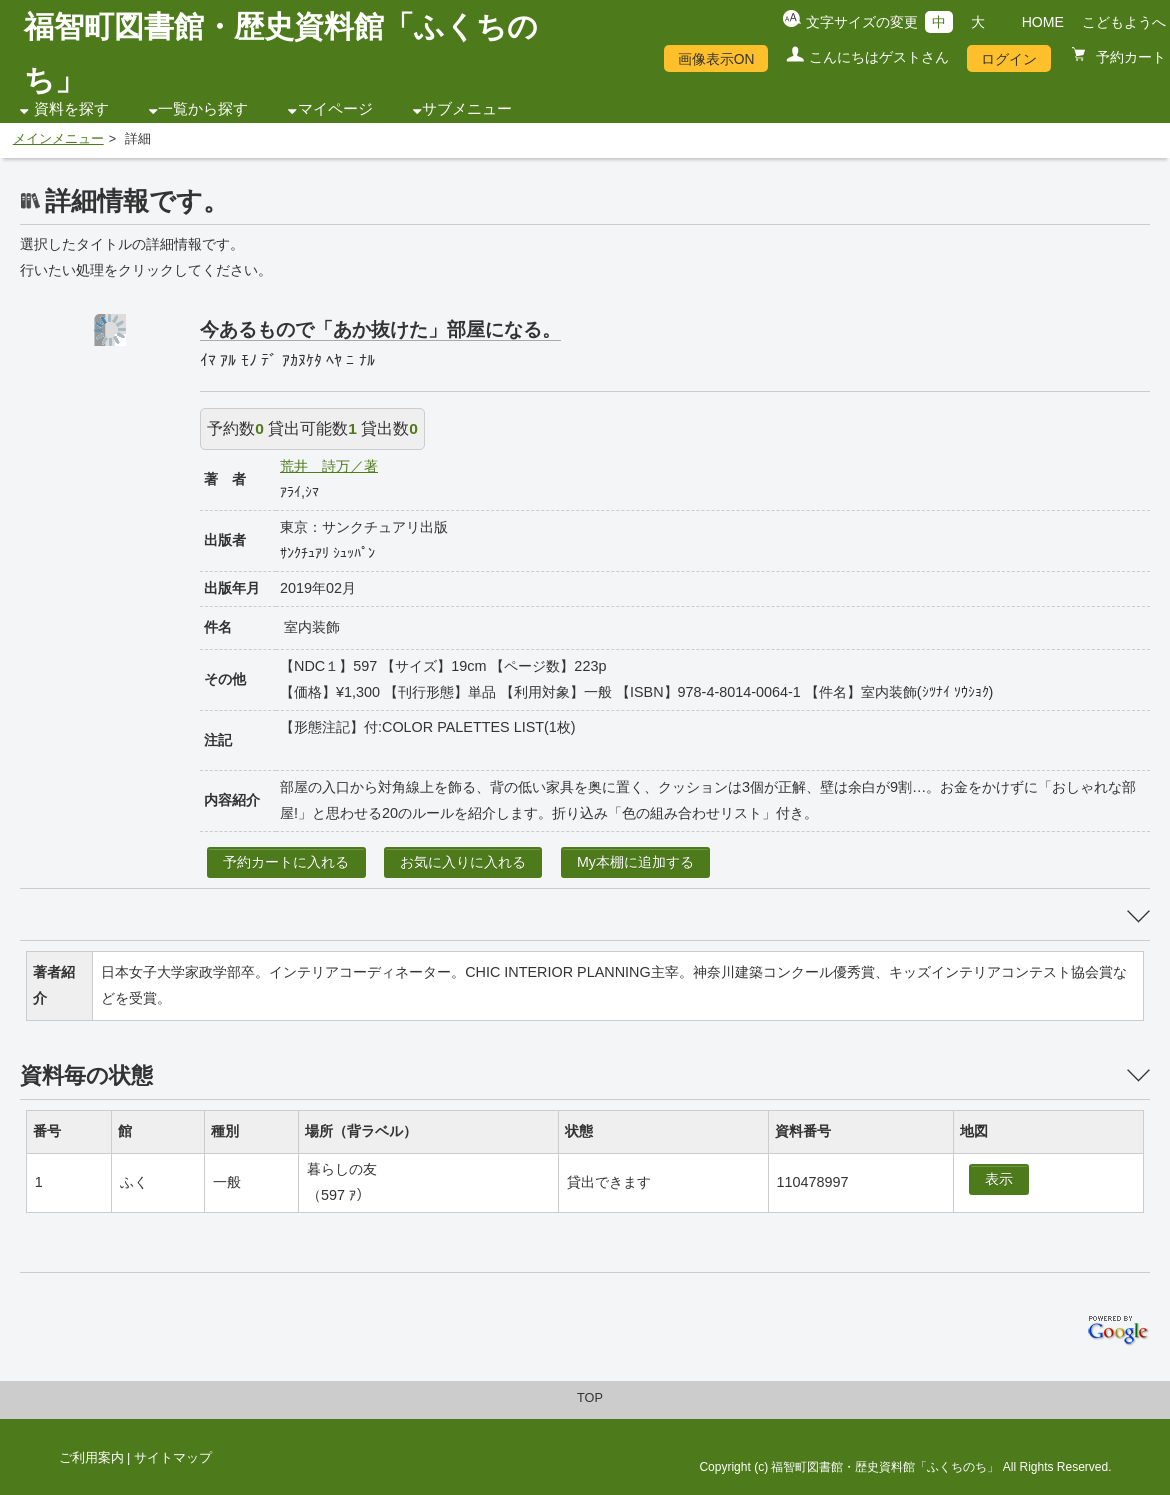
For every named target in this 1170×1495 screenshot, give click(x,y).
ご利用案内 (91, 1458)
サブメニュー (467, 109)
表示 (999, 1179)
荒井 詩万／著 (329, 466)
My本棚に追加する (635, 862)
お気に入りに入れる (463, 862)
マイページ (335, 109)
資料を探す (71, 109)
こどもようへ (1124, 22)
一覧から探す (203, 109)
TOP (590, 1398)
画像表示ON (716, 59)
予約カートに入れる (286, 862)
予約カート (1129, 57)
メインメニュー (58, 139)
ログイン (1009, 59)
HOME (1043, 22)
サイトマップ (173, 1458)
